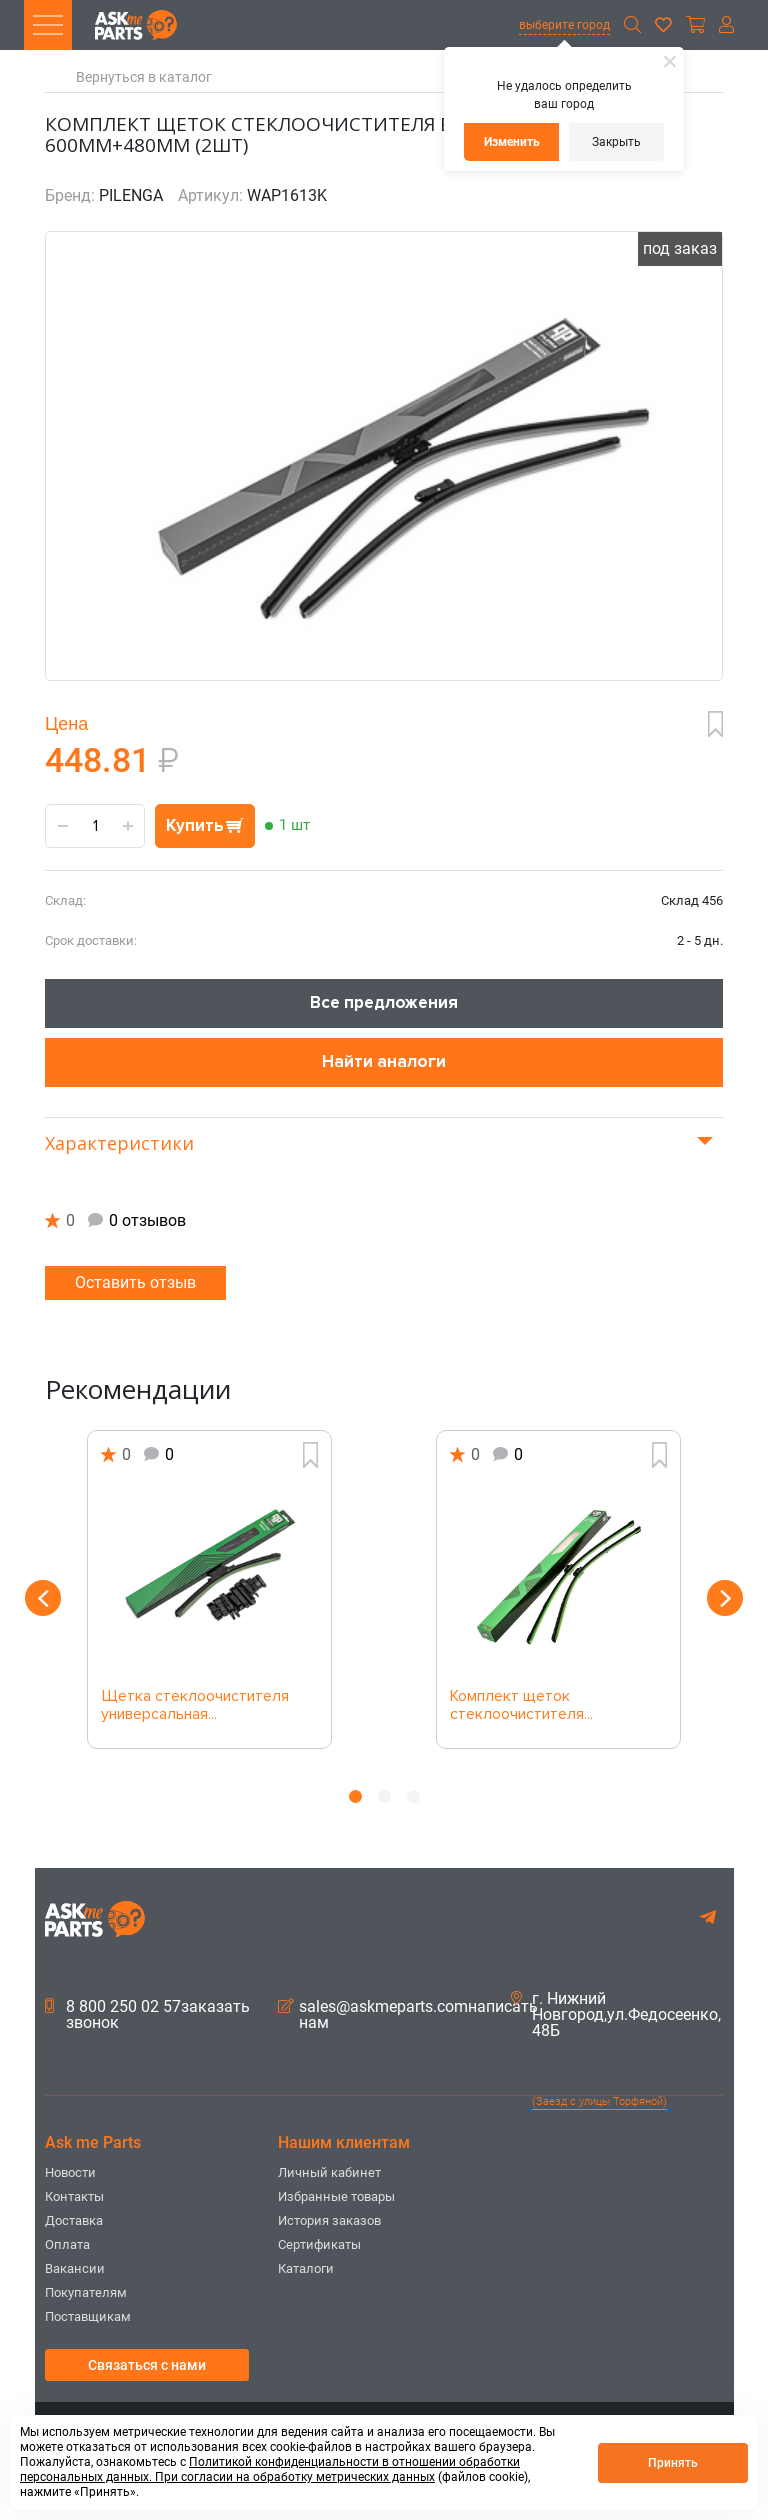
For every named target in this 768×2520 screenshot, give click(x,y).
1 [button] (355, 1796)
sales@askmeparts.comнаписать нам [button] (408, 2015)
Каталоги (306, 2268)
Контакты (74, 2196)
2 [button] (384, 1796)
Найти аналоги (384, 1061)
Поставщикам (88, 2316)
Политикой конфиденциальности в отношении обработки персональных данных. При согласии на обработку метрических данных (270, 2469)
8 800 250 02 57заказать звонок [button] (147, 2015)
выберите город (564, 25)
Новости (70, 2172)
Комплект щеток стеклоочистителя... (521, 1706)
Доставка (74, 2220)
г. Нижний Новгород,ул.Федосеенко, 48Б (616, 2015)
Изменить (512, 142)
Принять (673, 2463)
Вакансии (75, 2268)
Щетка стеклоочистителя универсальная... (195, 1706)
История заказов (329, 2220)
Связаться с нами (147, 2365)
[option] (209, 1589)
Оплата (67, 2244)
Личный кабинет (329, 2172)
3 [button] (413, 1796)
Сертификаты (319, 2244)
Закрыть (616, 142)
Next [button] (725, 1598)
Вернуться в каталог (144, 77)
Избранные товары (336, 2196)
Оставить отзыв (135, 1282)
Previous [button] (43, 1598)
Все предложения (384, 1002)
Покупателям (86, 2292)
